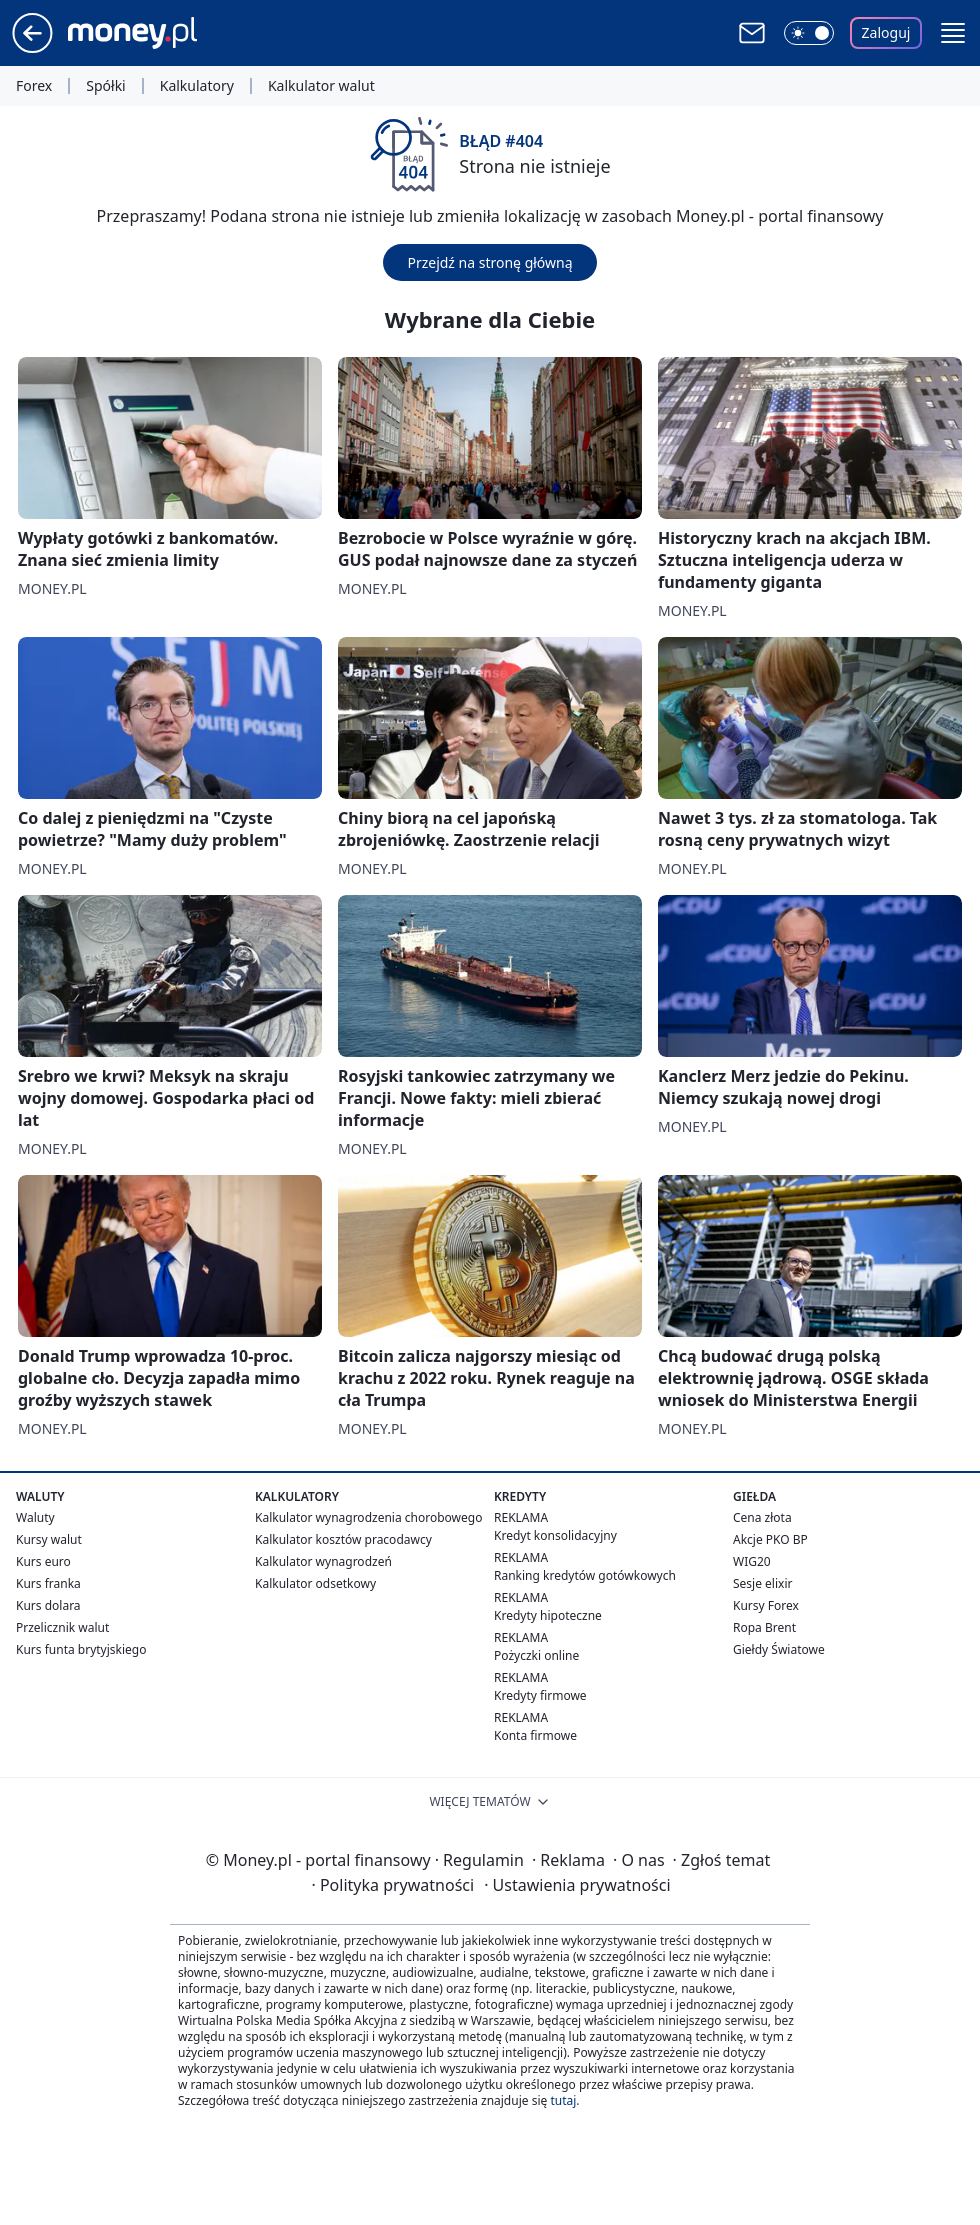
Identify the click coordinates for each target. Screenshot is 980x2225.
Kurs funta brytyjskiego (81, 1649)
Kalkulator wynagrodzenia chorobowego (368, 1517)
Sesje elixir (762, 1583)
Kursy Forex (766, 1605)
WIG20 (752, 1561)
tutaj (563, 2100)
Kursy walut (49, 1539)
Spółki (105, 86)
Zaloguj (886, 32)
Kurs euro (43, 1561)
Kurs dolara (48, 1605)
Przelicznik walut (62, 1627)
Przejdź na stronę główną (489, 262)
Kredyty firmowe (540, 1695)
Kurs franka (48, 1583)
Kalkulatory (197, 86)
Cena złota (762, 1517)
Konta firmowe (535, 1735)
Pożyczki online (536, 1655)
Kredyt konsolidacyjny (555, 1535)
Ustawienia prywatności (577, 1885)
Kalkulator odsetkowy (315, 1583)
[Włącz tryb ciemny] (809, 33)
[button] (953, 33)
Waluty (35, 1517)
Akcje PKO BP (770, 1539)
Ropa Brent (764, 1627)
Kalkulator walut (321, 86)
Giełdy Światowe (779, 1649)
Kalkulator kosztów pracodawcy (343, 1539)
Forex (34, 86)
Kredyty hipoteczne (548, 1615)
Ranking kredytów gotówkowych (585, 1575)
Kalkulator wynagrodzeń (323, 1561)
